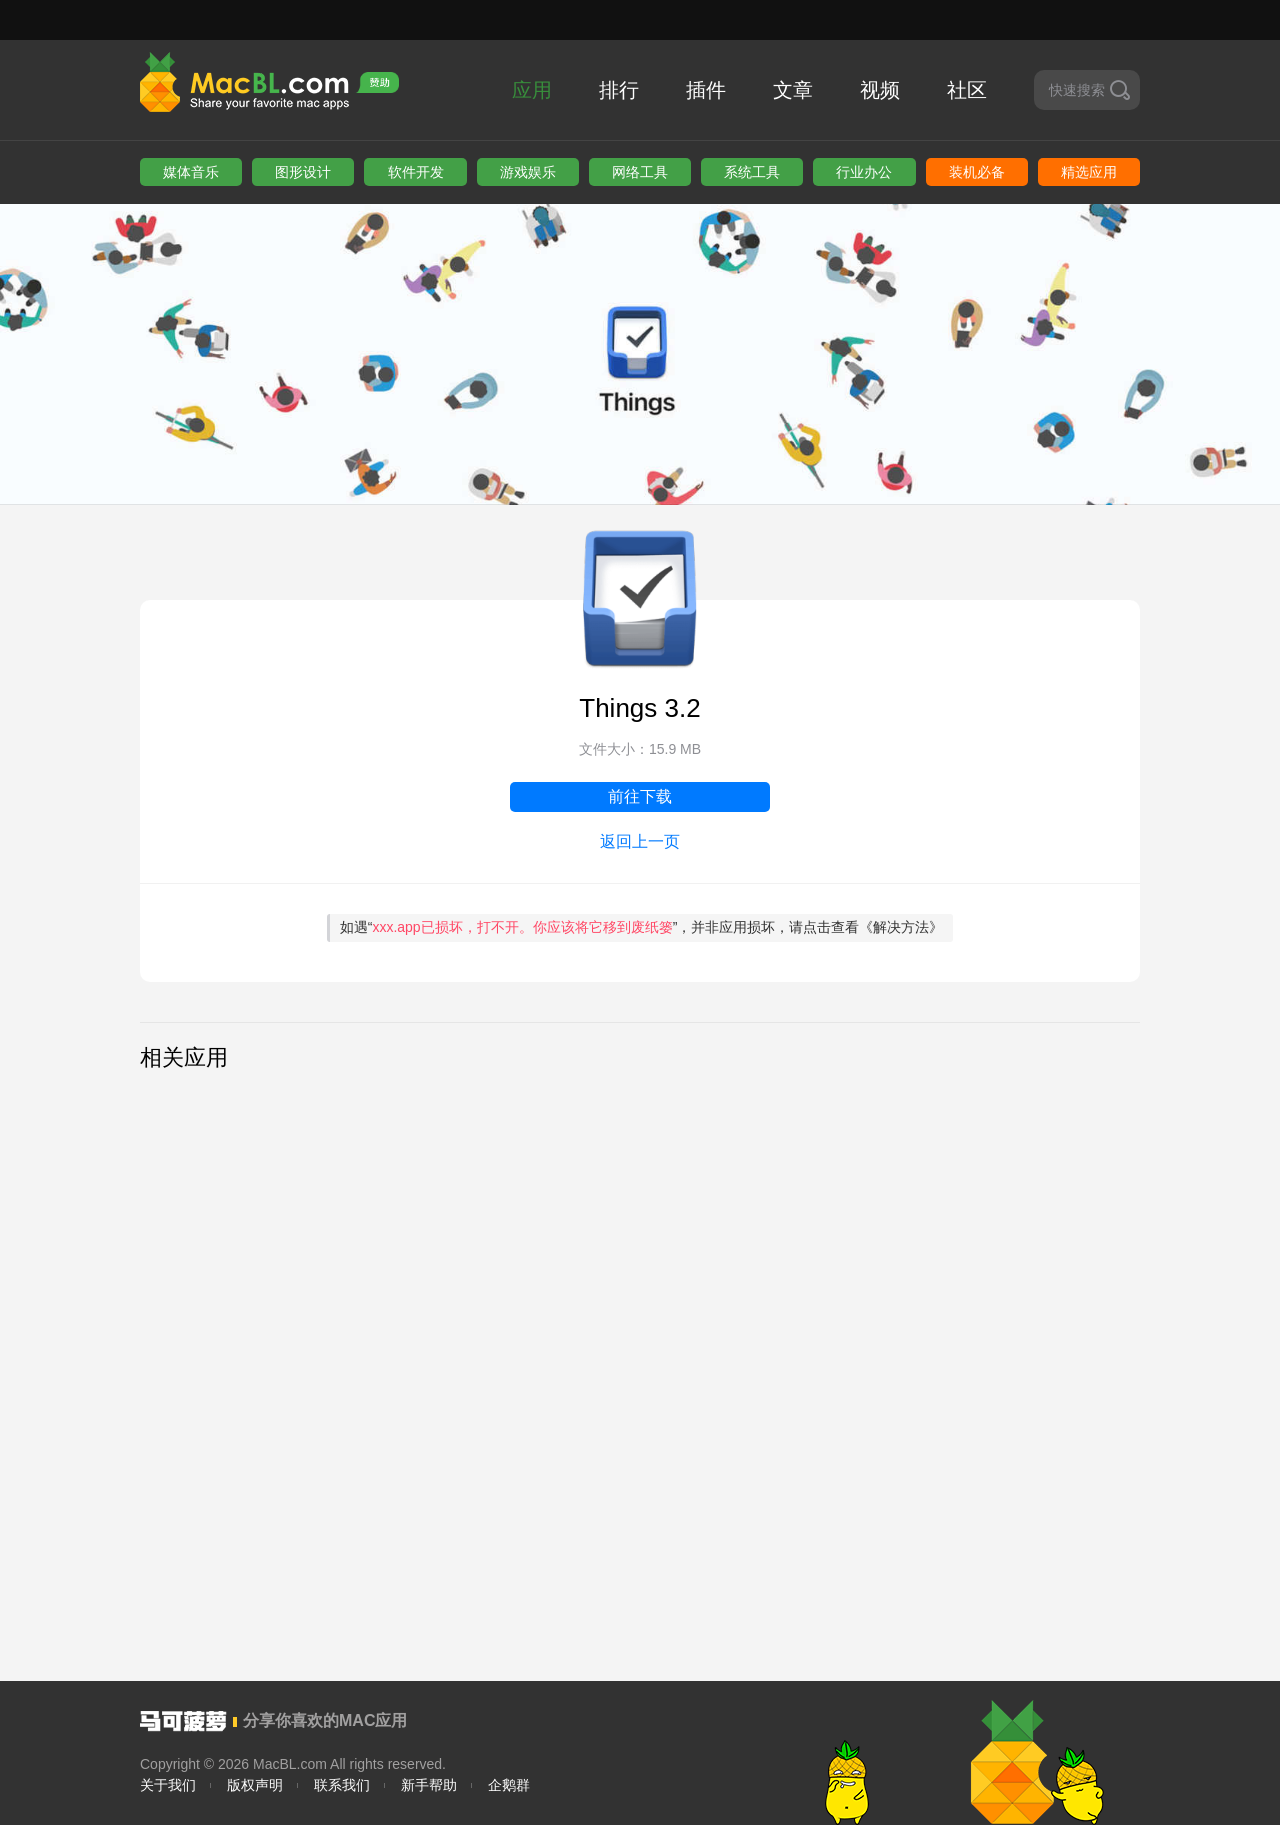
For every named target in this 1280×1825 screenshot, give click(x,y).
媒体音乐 (191, 172)
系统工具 (752, 172)
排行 (619, 90)
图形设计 (303, 172)
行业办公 (864, 172)
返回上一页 (640, 841)
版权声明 (255, 1785)
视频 (880, 90)
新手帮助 (429, 1785)
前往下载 (640, 796)
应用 (532, 90)
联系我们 (342, 1785)
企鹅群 (509, 1785)
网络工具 (640, 172)
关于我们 (168, 1785)
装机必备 (977, 172)
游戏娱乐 (528, 172)
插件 (706, 90)
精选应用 (1089, 172)
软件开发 (416, 172)
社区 (967, 90)
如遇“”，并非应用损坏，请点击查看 (642, 927)
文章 (793, 90)
